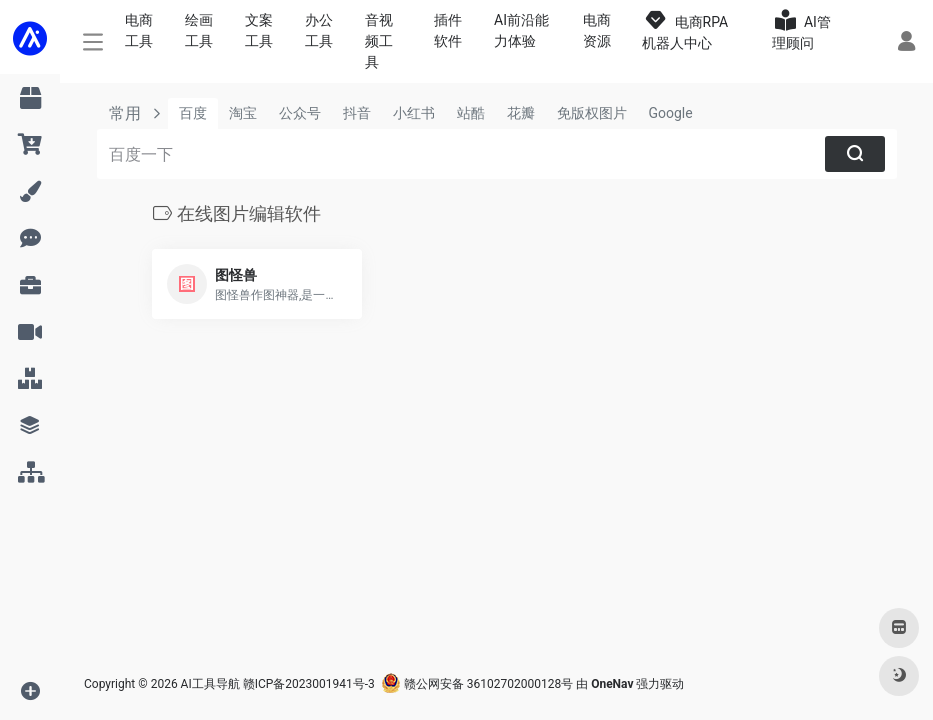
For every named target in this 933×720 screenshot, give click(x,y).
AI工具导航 (210, 684)
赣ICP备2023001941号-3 (309, 684)
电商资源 (597, 30)
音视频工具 (379, 41)
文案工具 (259, 30)
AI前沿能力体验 (521, 30)
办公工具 (319, 30)
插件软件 (448, 30)
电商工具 (139, 30)
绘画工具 (199, 30)
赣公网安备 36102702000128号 (477, 684)
